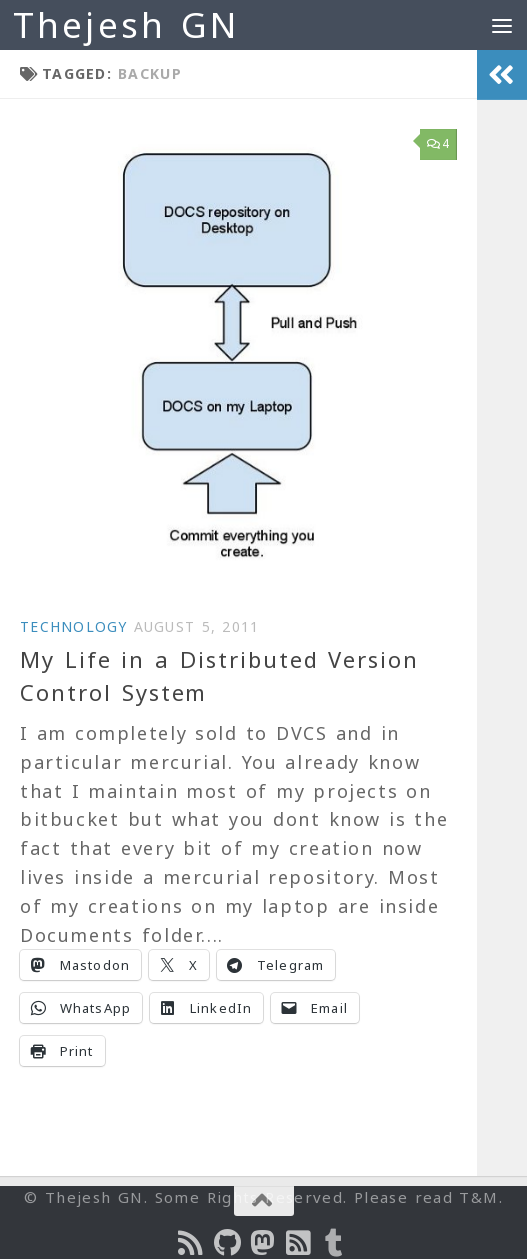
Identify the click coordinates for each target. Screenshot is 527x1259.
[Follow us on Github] (228, 1243)
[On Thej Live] (336, 1243)
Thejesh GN (126, 24)
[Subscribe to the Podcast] (192, 1243)
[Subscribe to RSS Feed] (300, 1243)
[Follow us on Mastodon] (264, 1243)
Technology (74, 626)
